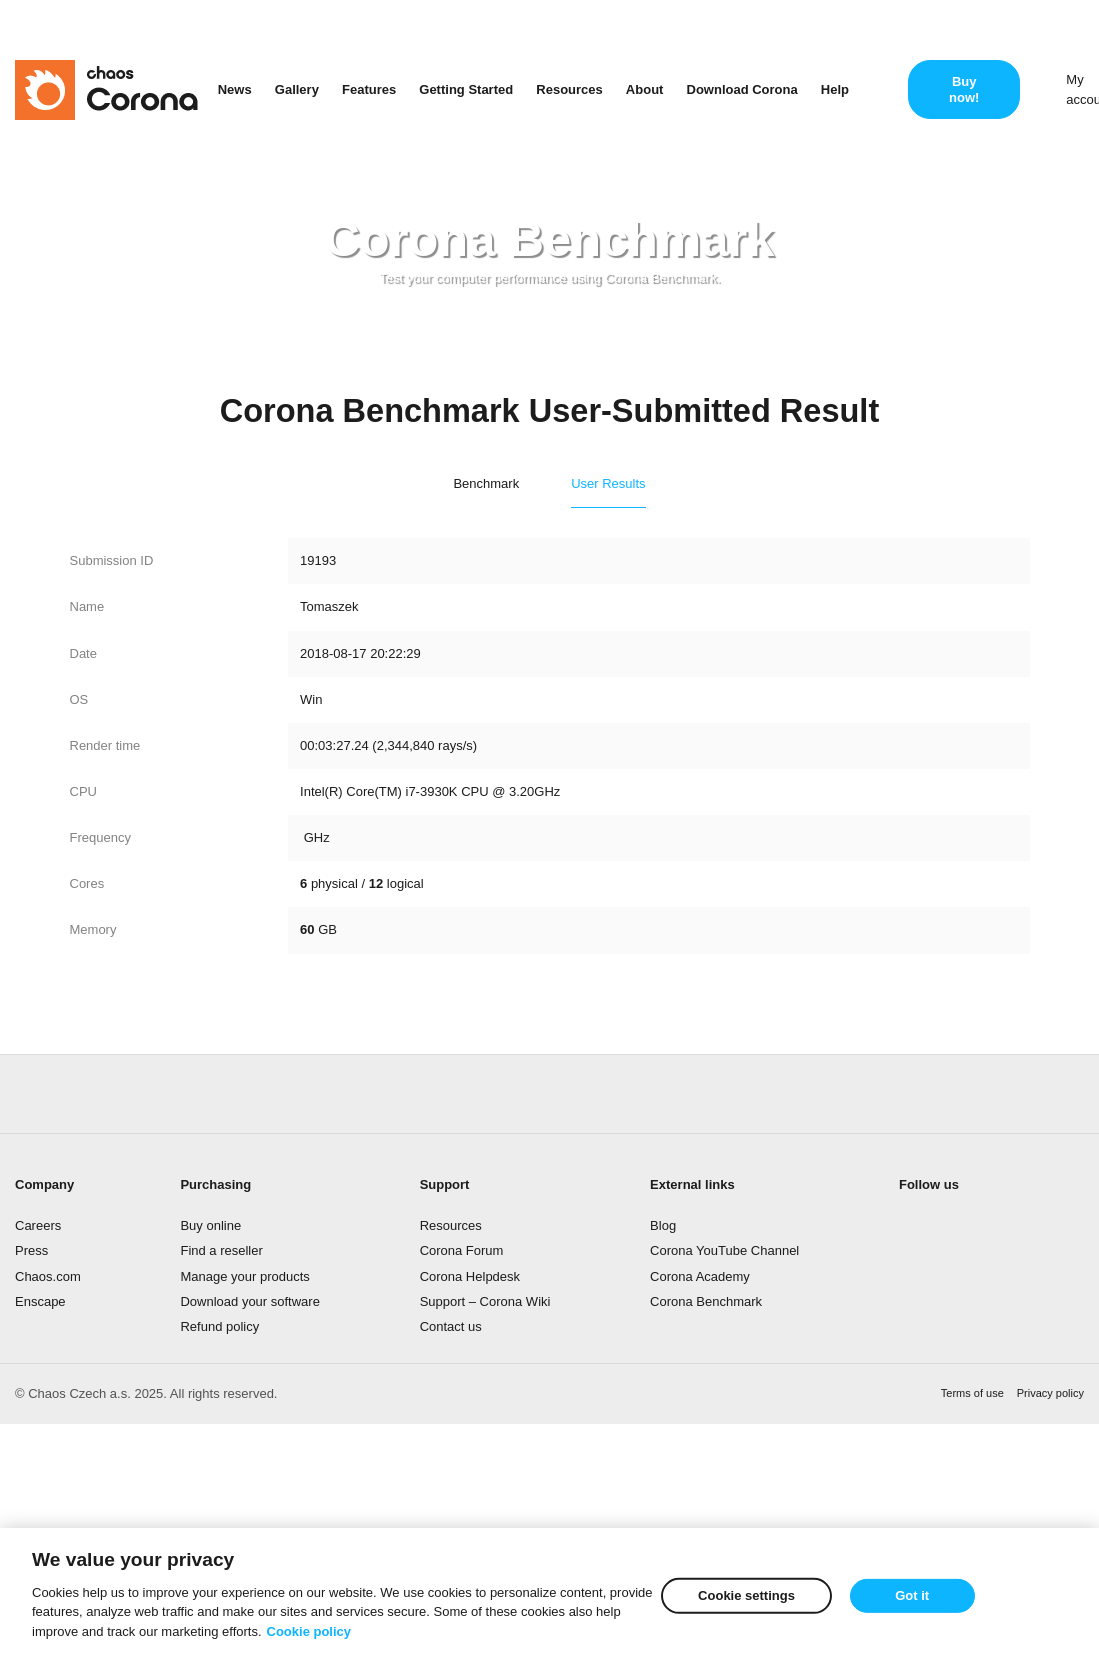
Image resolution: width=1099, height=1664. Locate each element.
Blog (663, 1225)
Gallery (297, 89)
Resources (569, 89)
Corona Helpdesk (470, 1276)
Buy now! (964, 89)
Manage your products (244, 1276)
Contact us (451, 1326)
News (235, 89)
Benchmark (486, 483)
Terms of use (972, 1393)
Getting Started (466, 89)
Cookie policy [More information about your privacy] (309, 1632)
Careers (38, 1225)
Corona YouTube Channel (724, 1250)
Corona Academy (700, 1276)
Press (31, 1250)
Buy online (210, 1225)
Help (835, 89)
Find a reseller (221, 1250)
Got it (912, 1596)
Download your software (249, 1301)
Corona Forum (462, 1250)
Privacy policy (1050, 1393)
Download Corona (742, 89)
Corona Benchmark (706, 1301)
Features (369, 89)
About (645, 89)
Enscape (40, 1301)
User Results (608, 483)
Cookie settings (746, 1596)
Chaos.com (48, 1276)
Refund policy (219, 1326)
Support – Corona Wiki (485, 1301)
